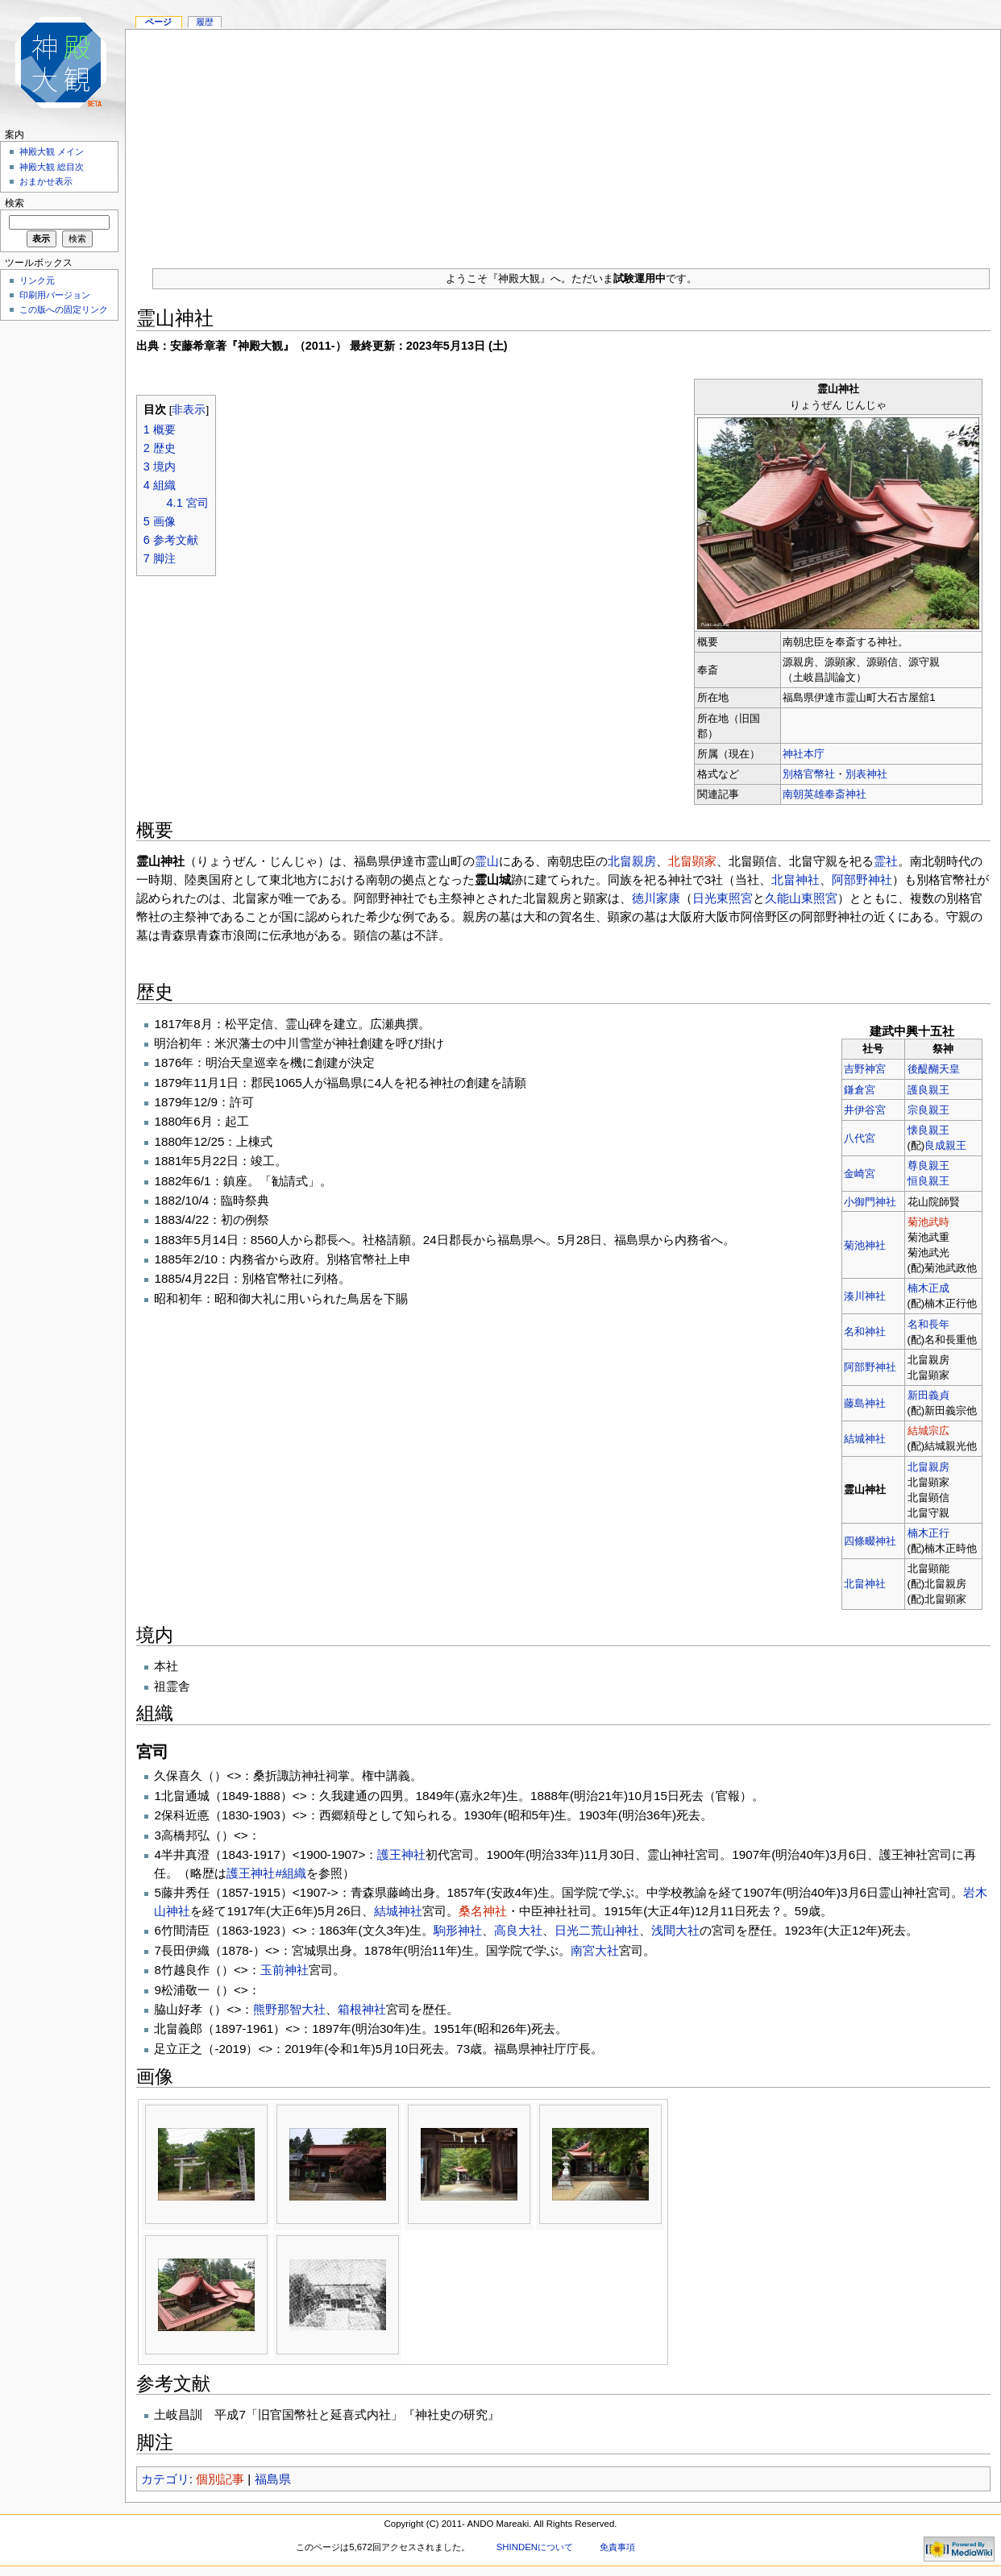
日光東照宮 (722, 898)
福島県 (273, 2479)
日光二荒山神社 (596, 1930)
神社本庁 (803, 754)
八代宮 (859, 1138)
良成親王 (945, 1145)
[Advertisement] (563, 142)
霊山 (487, 861)
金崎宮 (859, 1174)
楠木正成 (928, 1288)
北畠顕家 (692, 861)
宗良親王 (928, 1110)
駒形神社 (458, 1930)
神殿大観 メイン (51, 151)
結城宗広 (928, 1431)
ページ (158, 22)
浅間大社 (675, 1930)
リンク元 (37, 280)
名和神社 (865, 1331)
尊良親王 (928, 1165)
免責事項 (617, 2547)
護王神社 (401, 1854)
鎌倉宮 (859, 1090)
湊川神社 (865, 1296)
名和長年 (928, 1324)
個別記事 (220, 2479)
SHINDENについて (534, 2547)
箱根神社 (362, 2009)
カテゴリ (165, 2479)
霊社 (886, 861)
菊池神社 (865, 1245)
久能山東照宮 (801, 898)
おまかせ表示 (46, 181)
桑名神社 (483, 1911)
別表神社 (866, 774)
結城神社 (865, 1439)
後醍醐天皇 (934, 1069)
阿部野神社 (862, 879)
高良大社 (518, 1930)
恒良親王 (928, 1181)
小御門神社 (870, 1202)
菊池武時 (928, 1222)
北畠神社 (795, 879)
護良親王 (928, 1090)
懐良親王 (928, 1130)
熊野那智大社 (289, 2009)
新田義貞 (928, 1395)
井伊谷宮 (865, 1110)
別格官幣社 (809, 774)
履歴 (205, 22)
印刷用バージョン (54, 295)
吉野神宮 (865, 1069)
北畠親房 (632, 861)
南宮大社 (595, 1950)
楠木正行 (928, 1533)
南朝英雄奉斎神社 (824, 794)
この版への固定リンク (63, 309)
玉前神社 (284, 1970)
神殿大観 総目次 (51, 167)
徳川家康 (656, 898)
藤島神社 (865, 1403)
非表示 (189, 410)
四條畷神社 (870, 1541)
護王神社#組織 (265, 1873)
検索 (14, 203)
